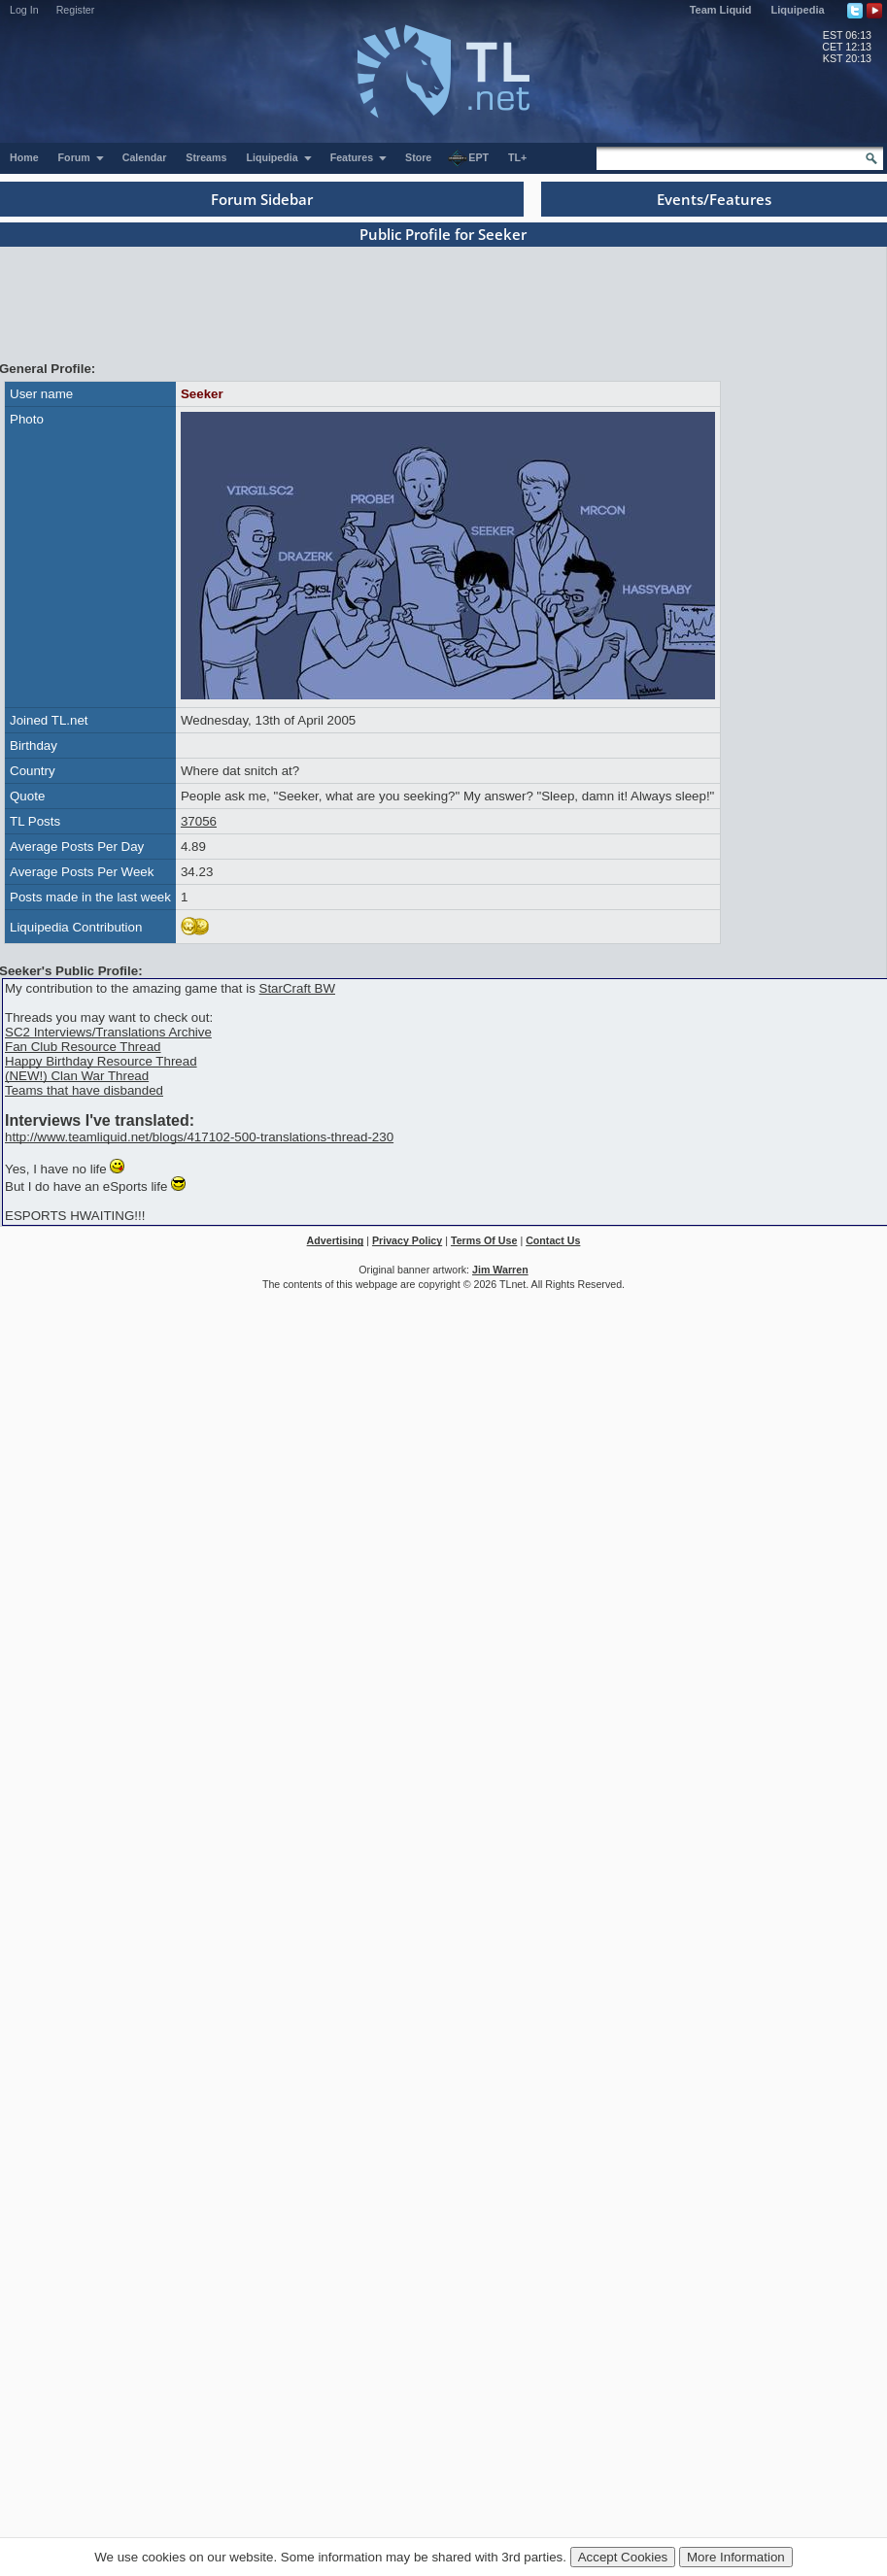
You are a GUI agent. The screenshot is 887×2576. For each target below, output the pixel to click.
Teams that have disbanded (84, 1090)
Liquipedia (798, 10)
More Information (736, 2557)
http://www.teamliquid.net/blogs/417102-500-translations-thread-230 (199, 1137)
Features (359, 157)
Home (24, 157)
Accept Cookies (623, 2557)
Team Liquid (721, 10)
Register (75, 10)
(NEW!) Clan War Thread (77, 1075)
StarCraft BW (297, 988)
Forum (81, 157)
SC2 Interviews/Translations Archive (108, 1032)
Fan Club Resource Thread (83, 1046)
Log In (24, 10)
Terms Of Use (484, 1240)
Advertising (335, 1240)
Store (418, 157)
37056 (199, 821)
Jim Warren (500, 1269)
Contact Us (553, 1240)
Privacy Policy (407, 1240)
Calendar (144, 157)
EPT (468, 158)
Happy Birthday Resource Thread (101, 1061)
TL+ (517, 157)
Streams (206, 157)
